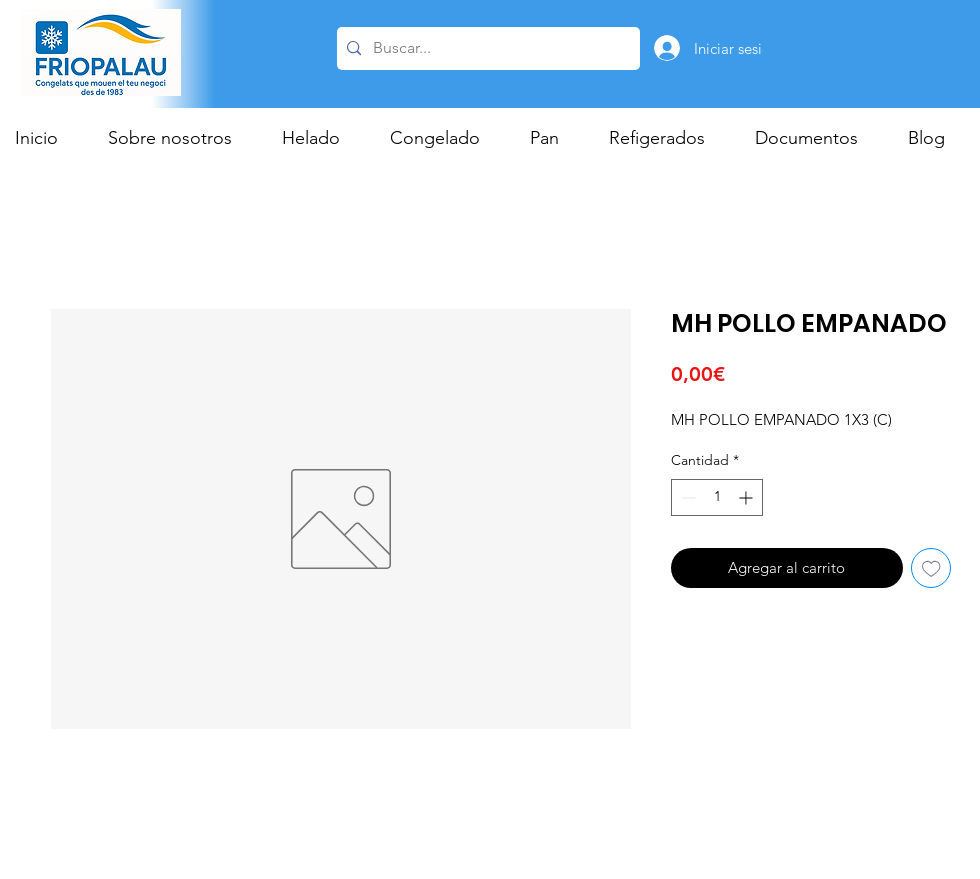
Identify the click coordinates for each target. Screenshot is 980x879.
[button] (321, 138)
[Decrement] (686, 497)
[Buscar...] (485, 48)
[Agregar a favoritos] (931, 568)
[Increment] (747, 497)
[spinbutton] (717, 497)
